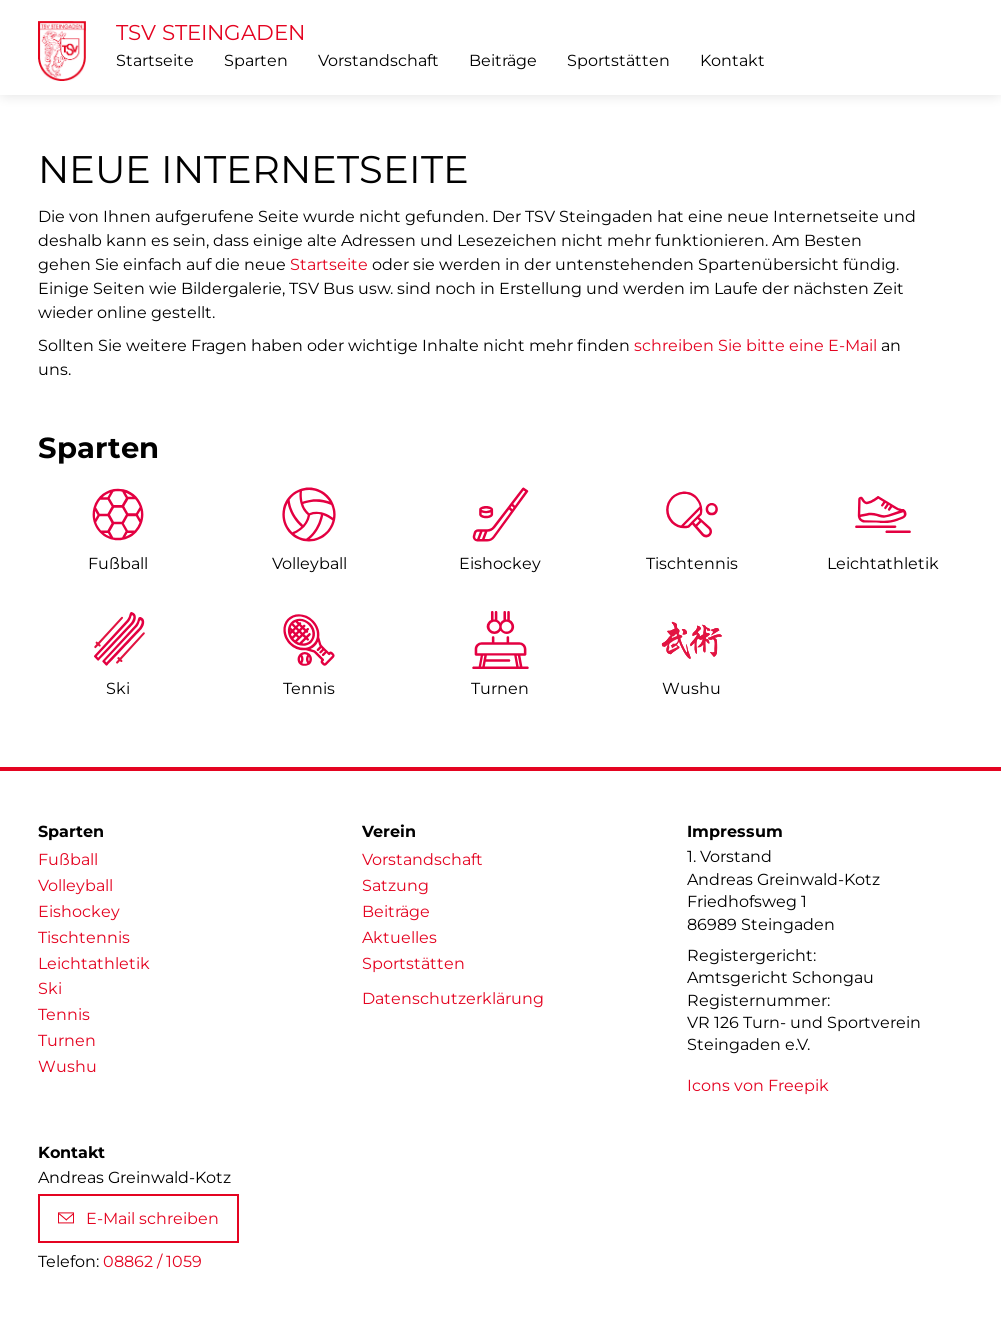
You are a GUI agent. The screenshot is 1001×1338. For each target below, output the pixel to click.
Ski (118, 688)
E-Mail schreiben (138, 1218)
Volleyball (309, 563)
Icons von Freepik (758, 1085)
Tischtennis (692, 563)
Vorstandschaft (378, 60)
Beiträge (503, 60)
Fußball (118, 563)
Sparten (256, 60)
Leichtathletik (94, 963)
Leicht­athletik (883, 563)
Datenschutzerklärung (453, 998)
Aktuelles (399, 937)
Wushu (691, 688)
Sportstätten (618, 60)
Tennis (309, 688)
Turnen (500, 688)
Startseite (155, 60)
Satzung (395, 885)
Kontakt (732, 60)
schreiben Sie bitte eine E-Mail (755, 345)
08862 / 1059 (152, 1261)
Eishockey (500, 563)
